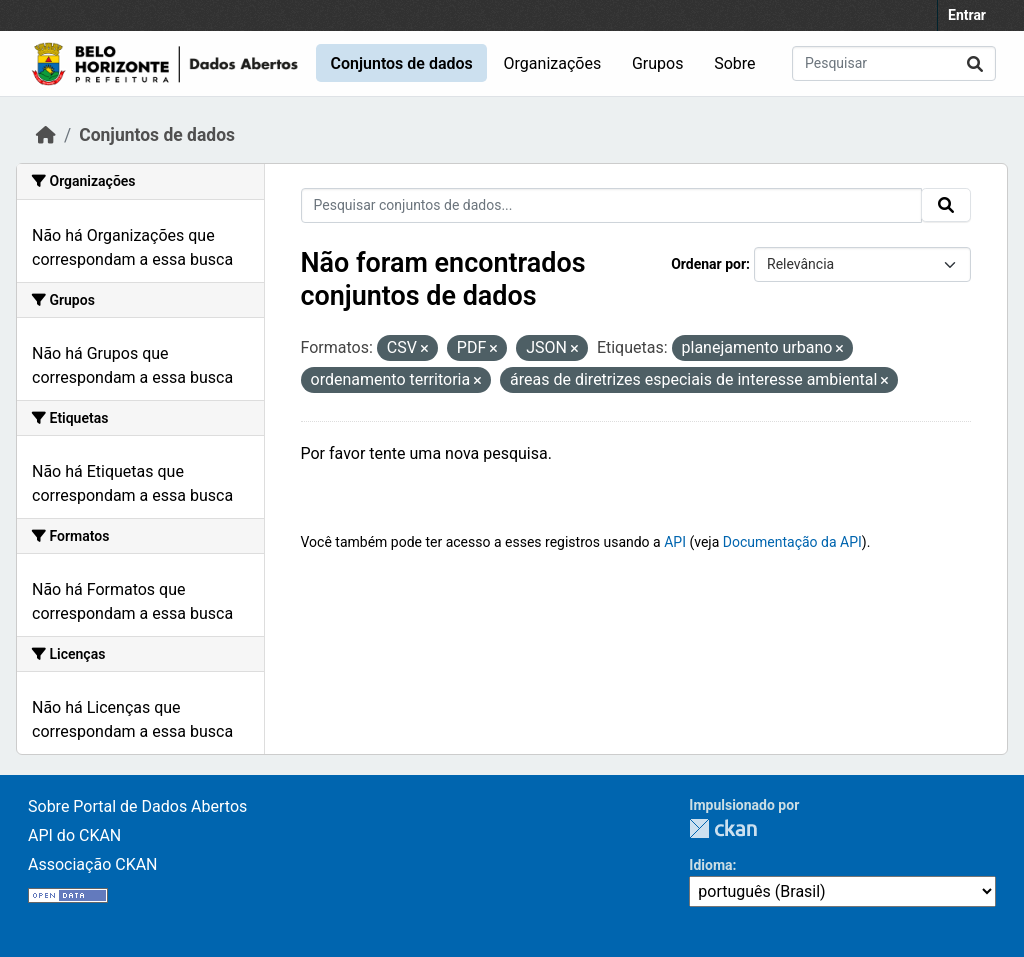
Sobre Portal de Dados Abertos (137, 806)
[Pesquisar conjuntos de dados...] (894, 63)
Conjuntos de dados (401, 63)
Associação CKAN (93, 864)
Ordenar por (708, 264)
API (675, 542)
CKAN (723, 828)
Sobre (734, 63)
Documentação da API (792, 542)
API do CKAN (74, 835)
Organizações (553, 63)
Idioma (710, 865)
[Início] (46, 135)
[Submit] (975, 63)
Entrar (967, 15)
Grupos (658, 63)
